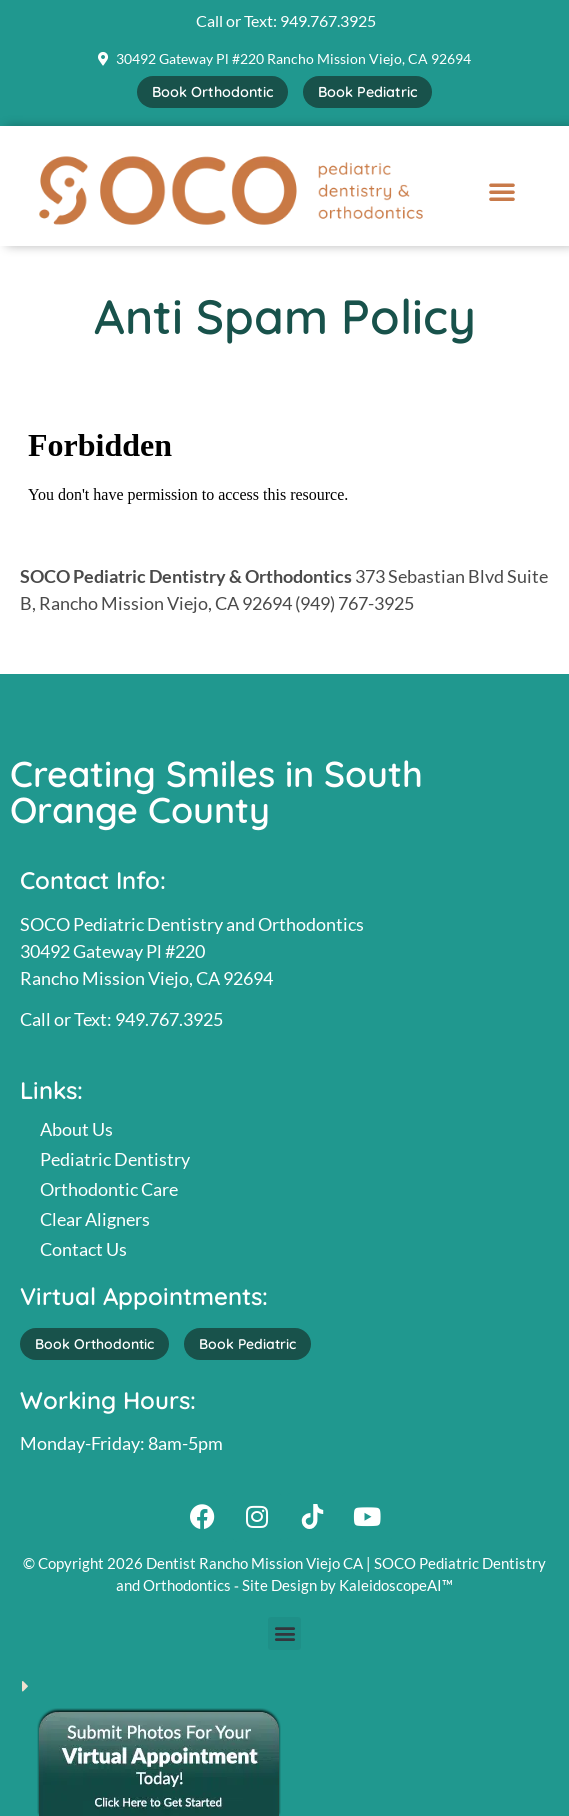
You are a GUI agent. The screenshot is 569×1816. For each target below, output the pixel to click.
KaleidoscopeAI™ (396, 1585)
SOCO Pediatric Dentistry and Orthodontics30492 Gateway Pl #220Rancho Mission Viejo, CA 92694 (192, 951)
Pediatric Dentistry (115, 1159)
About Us (76, 1129)
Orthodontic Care (109, 1189)
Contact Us (83, 1249)
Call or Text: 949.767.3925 (121, 1019)
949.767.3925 (328, 20)
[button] (502, 191)
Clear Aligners (95, 1219)
